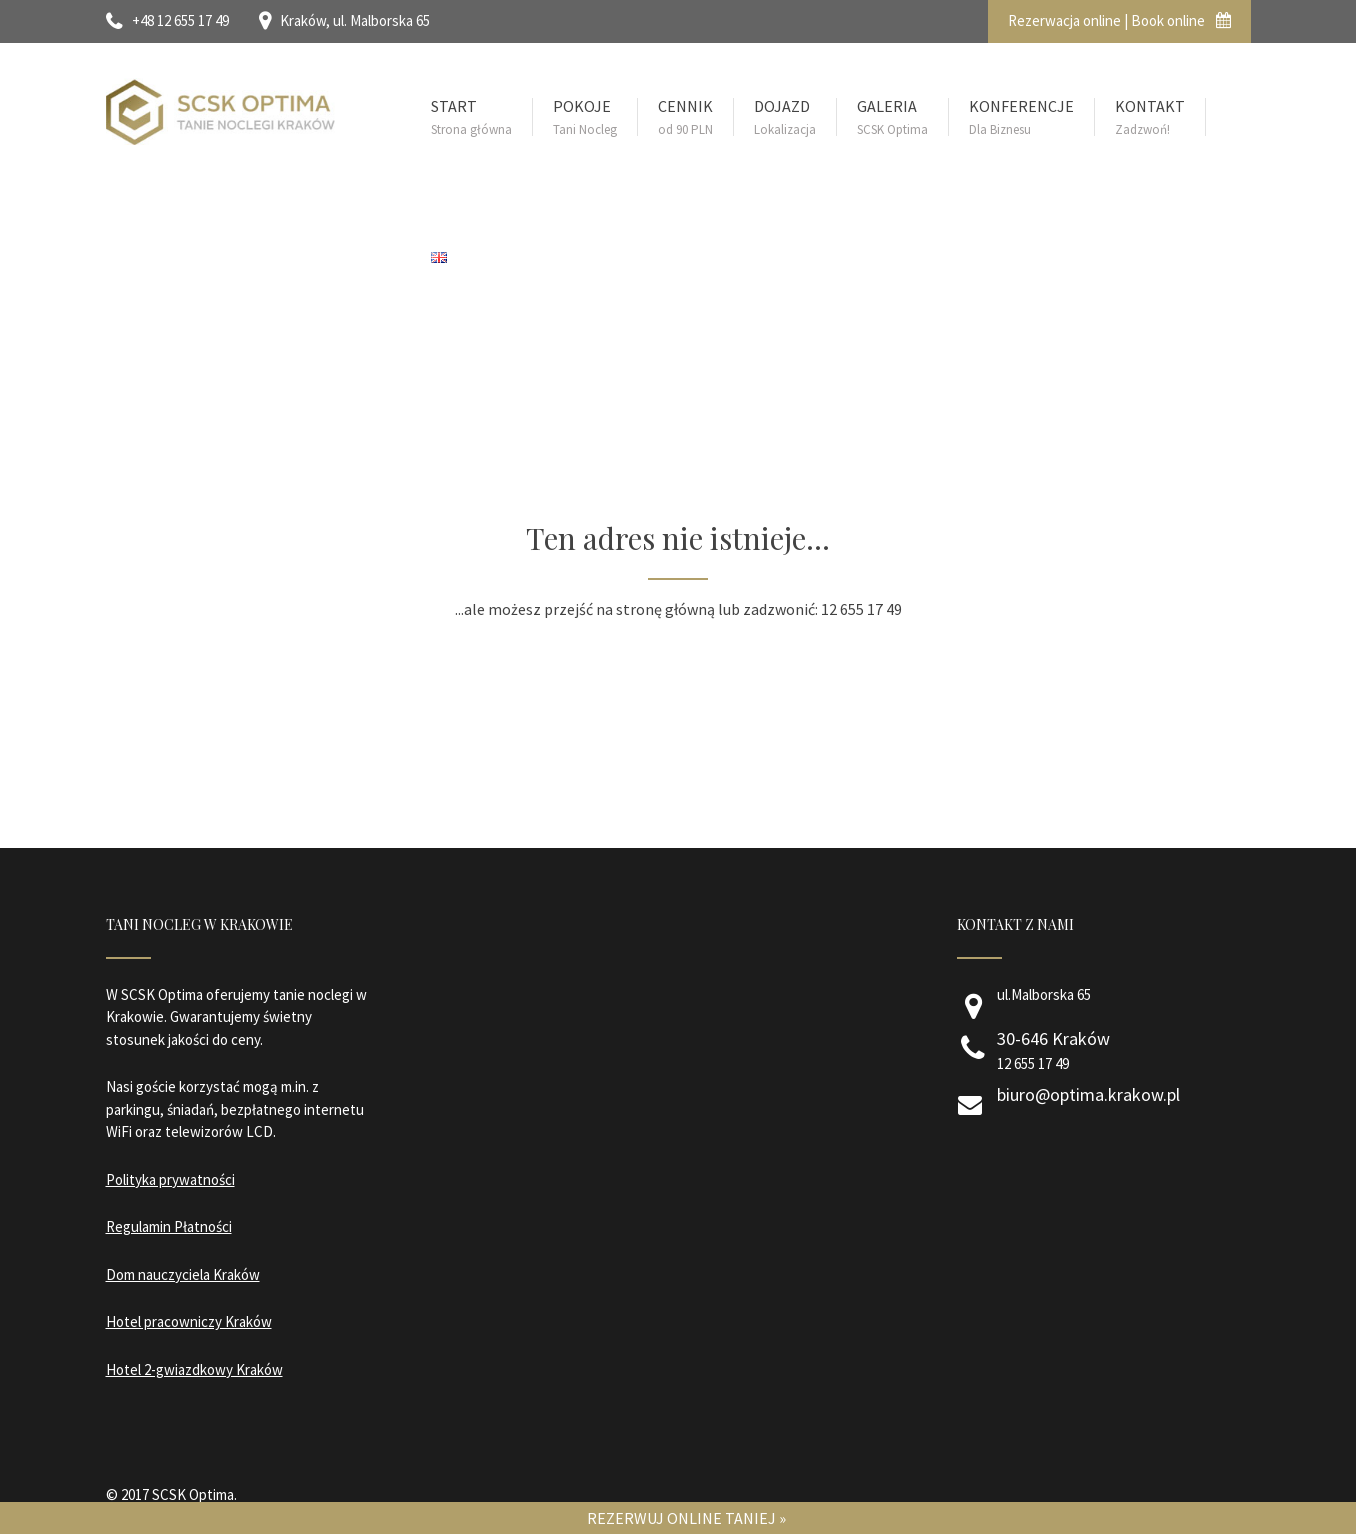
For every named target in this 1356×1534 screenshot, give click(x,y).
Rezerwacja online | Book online (1119, 20)
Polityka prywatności (170, 1179)
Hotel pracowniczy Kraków (189, 1321)
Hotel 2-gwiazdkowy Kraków (194, 1369)
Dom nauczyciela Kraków (183, 1274)
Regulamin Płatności (169, 1226)
